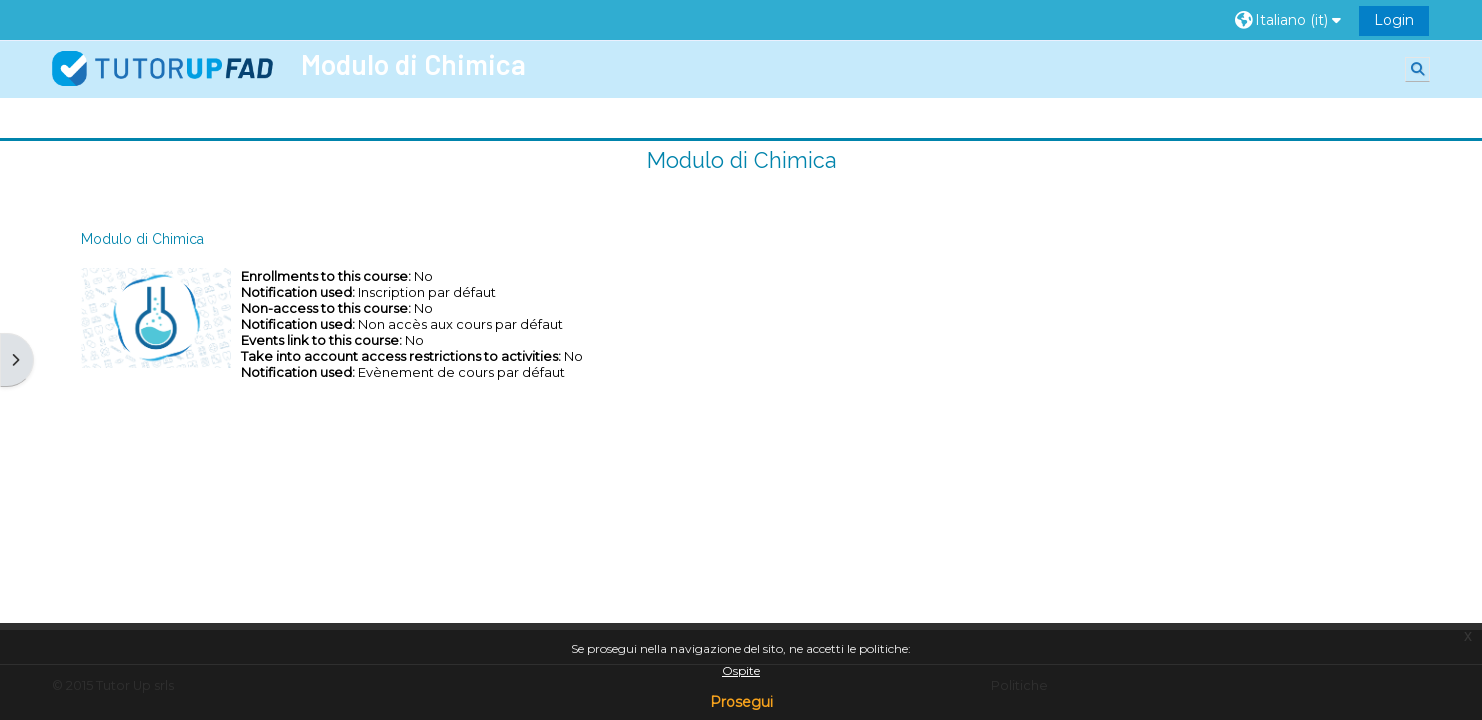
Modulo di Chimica (741, 160)
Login (1394, 20)
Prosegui (741, 702)
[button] (1290, 20)
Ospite (741, 670)
